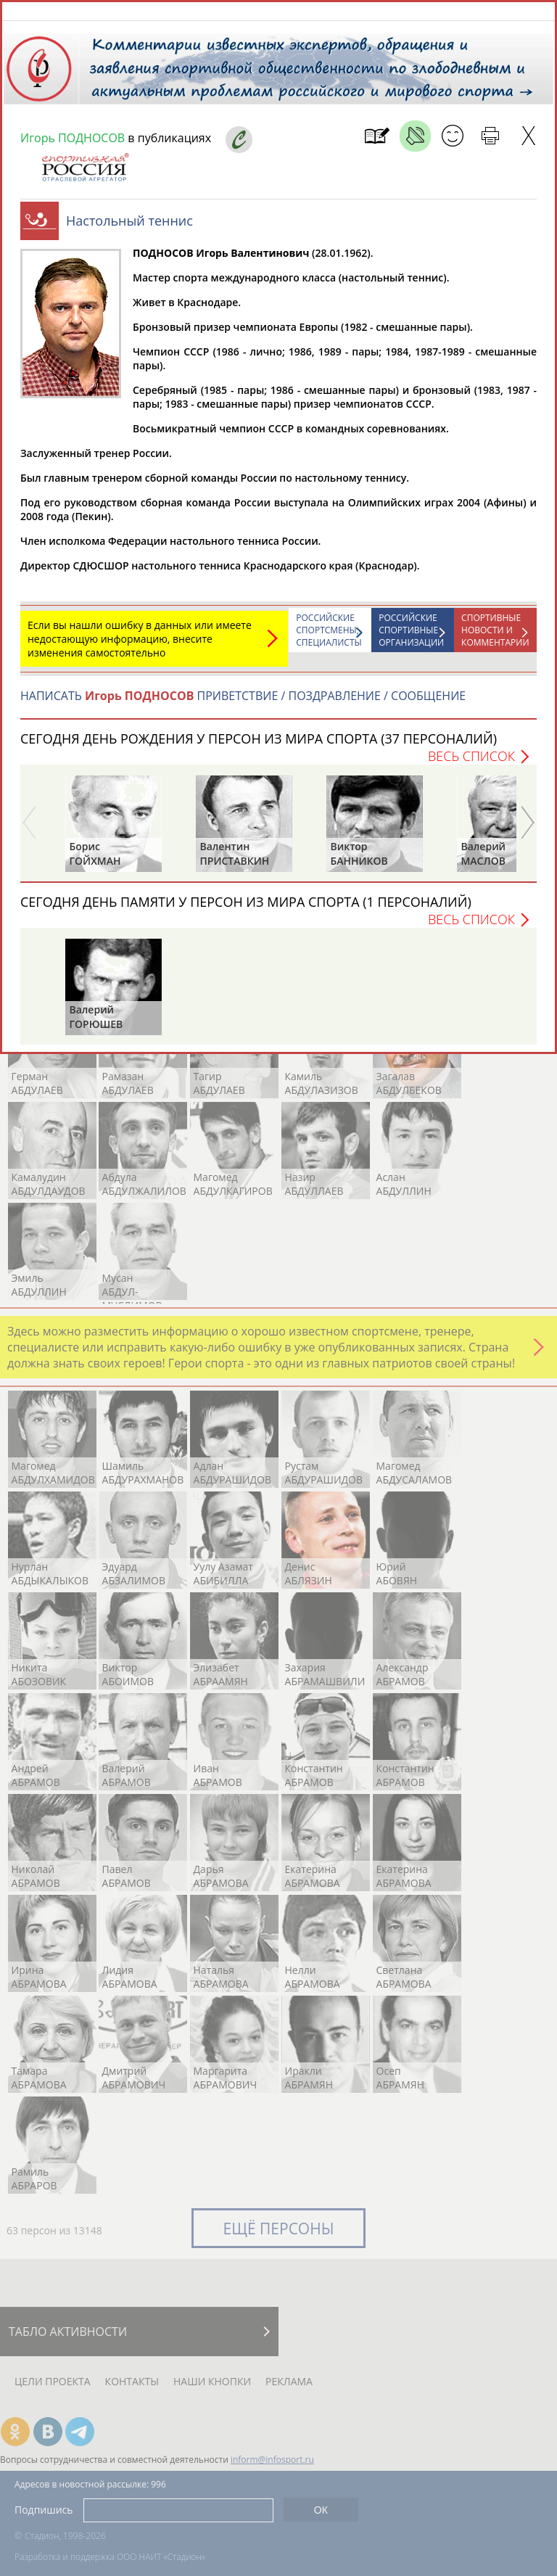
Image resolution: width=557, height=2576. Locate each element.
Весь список (471, 763)
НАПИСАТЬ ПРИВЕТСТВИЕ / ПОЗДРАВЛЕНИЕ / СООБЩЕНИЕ (243, 703)
